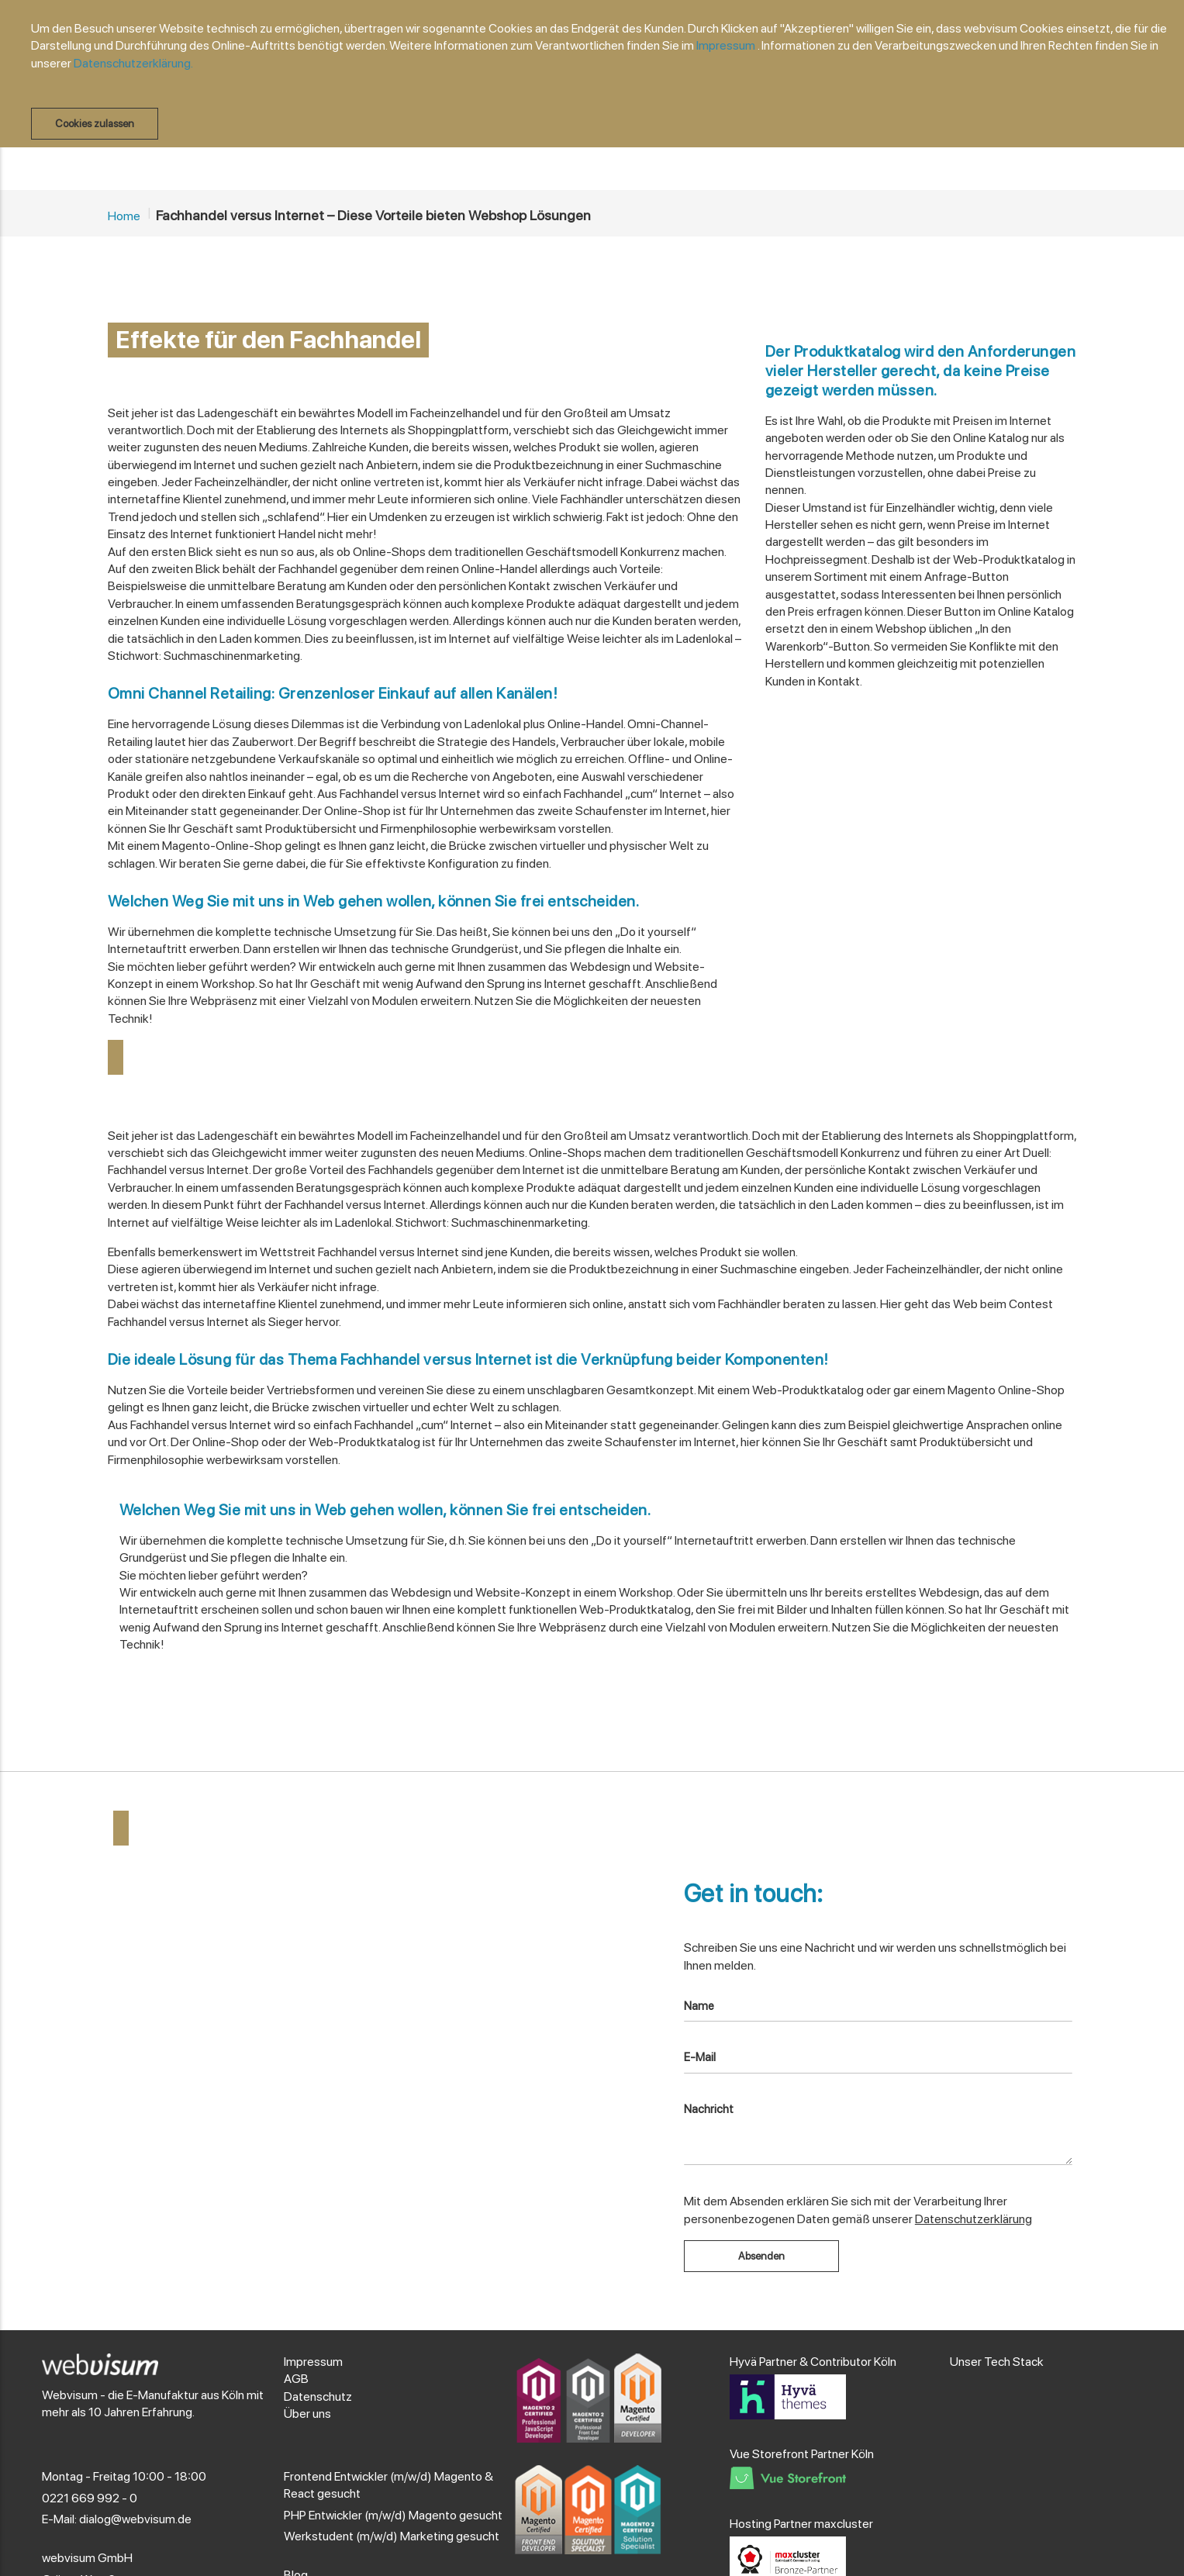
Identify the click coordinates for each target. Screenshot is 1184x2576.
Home (124, 216)
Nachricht (709, 2109)
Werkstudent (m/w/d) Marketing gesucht (391, 2536)
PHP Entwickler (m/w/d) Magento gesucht (393, 2515)
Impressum (725, 45)
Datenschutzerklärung (973, 2219)
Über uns (307, 2413)
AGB (296, 2378)
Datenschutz (318, 2396)
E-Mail (700, 2057)
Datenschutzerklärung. (133, 63)
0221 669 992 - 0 (89, 2498)
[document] (599, 80)
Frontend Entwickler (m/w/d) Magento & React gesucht (388, 2485)
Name (699, 2006)
